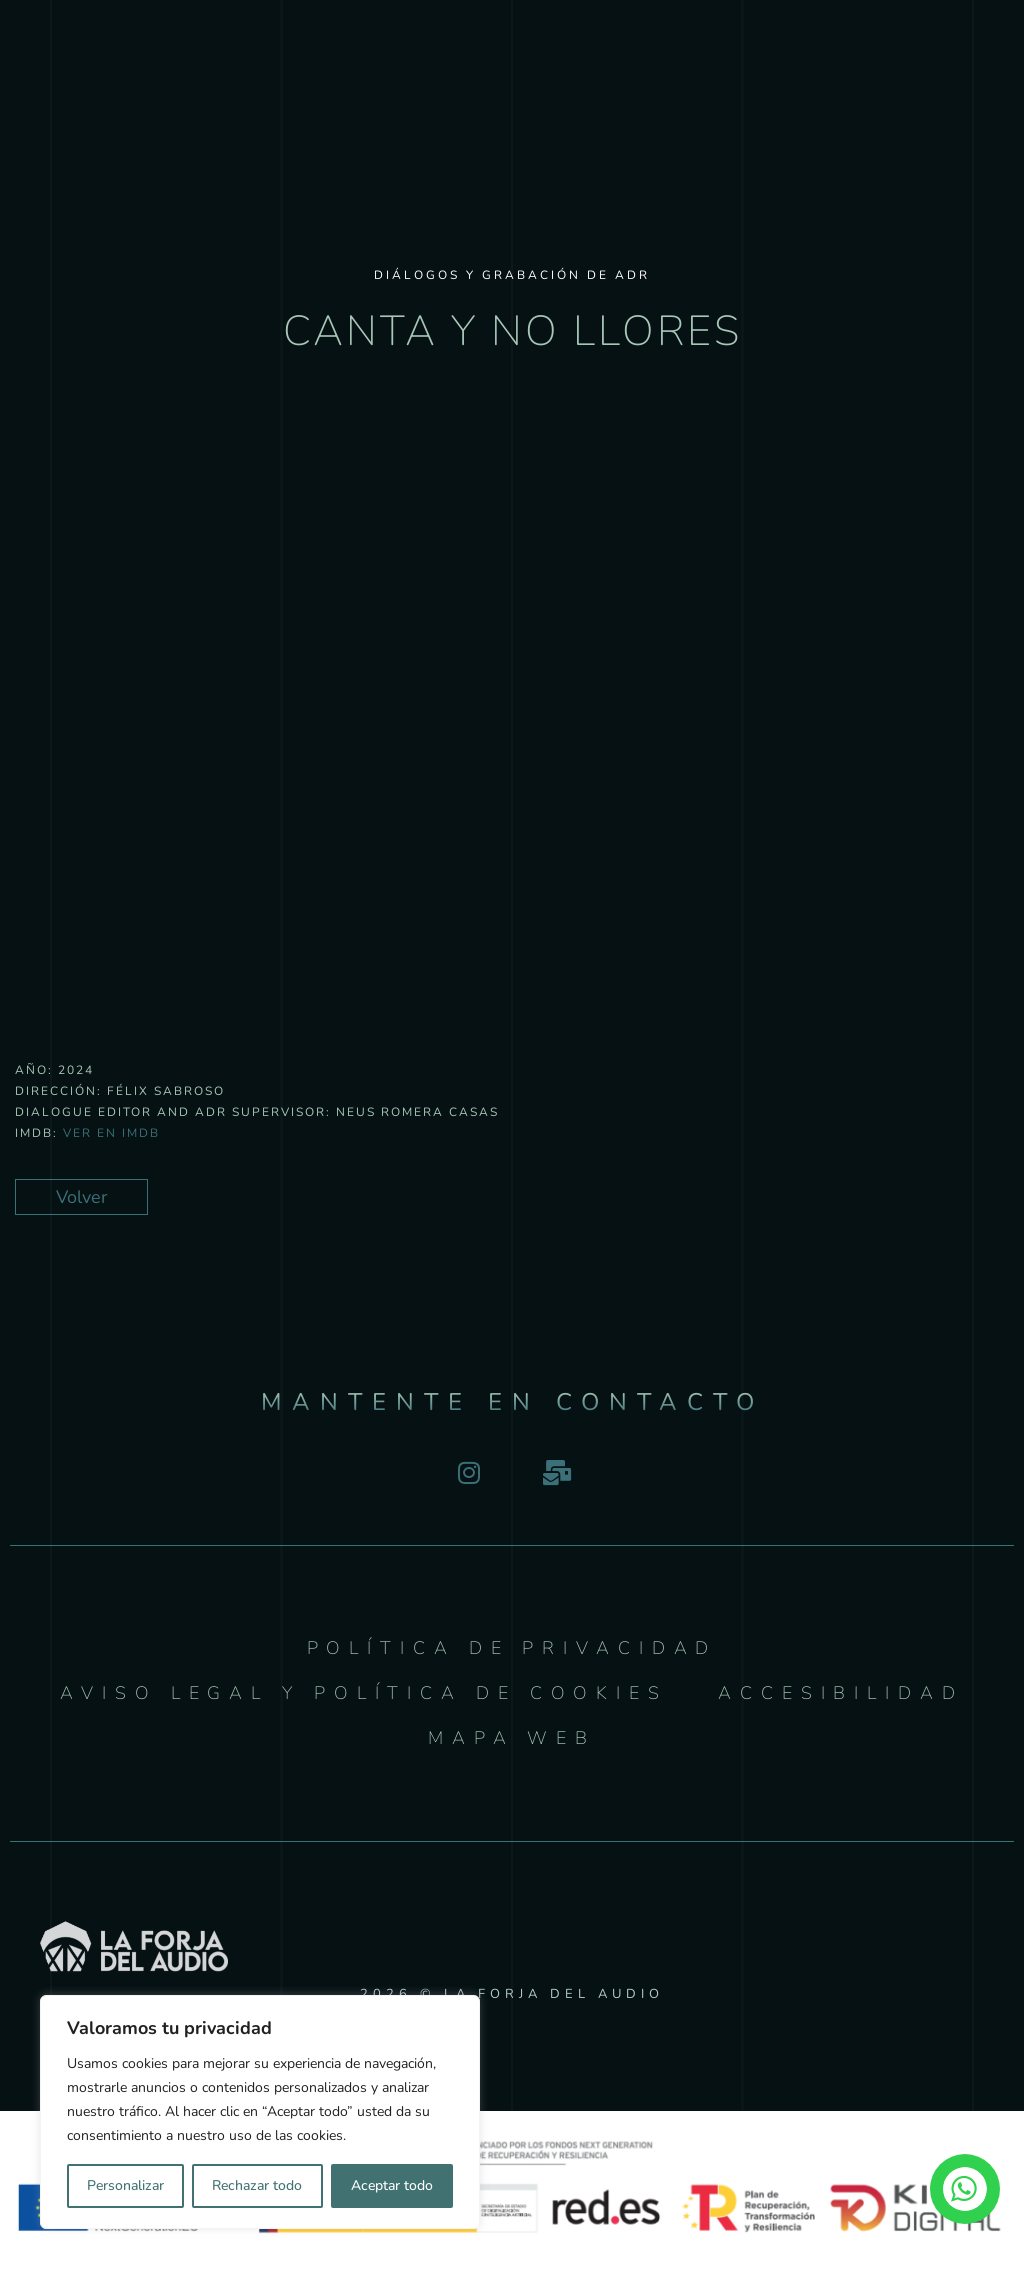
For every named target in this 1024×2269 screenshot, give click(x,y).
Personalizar (125, 2185)
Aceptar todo (392, 2185)
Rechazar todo (257, 2185)
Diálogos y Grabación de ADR (512, 275)
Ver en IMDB (111, 1133)
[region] (260, 2112)
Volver (81, 1197)
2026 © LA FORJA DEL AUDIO (512, 1994)
